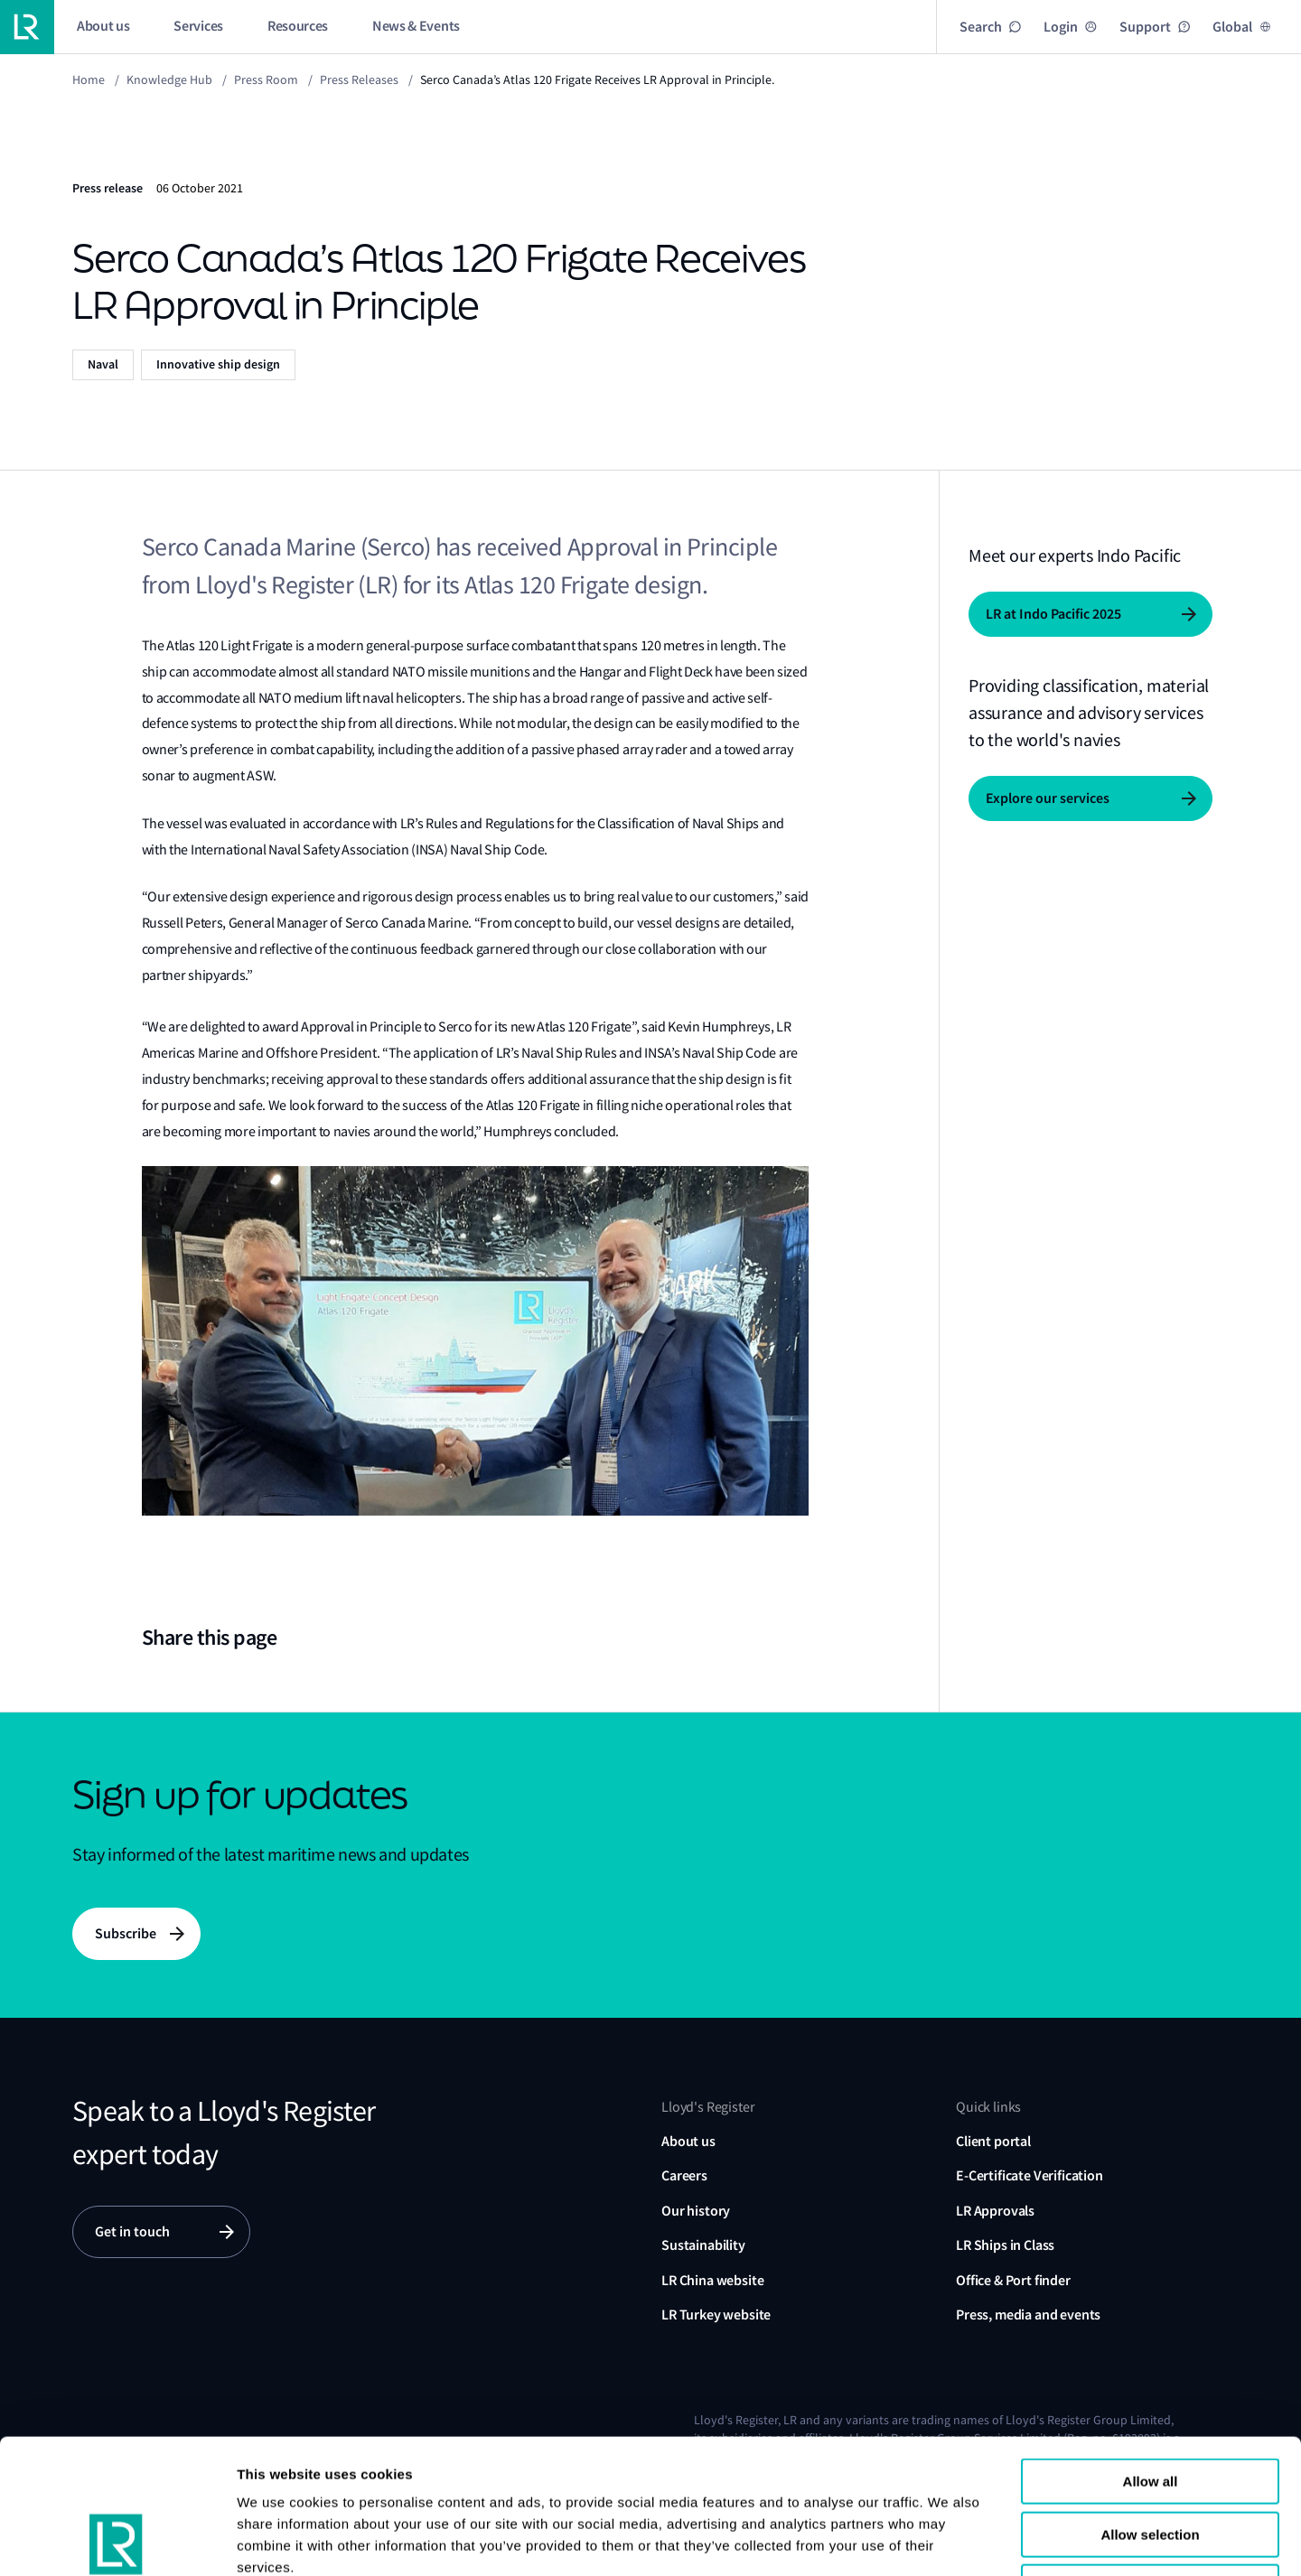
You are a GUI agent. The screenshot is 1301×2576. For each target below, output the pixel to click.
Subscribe (125, 1933)
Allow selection (1149, 2408)
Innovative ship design (218, 364)
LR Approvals (995, 2210)
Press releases (359, 79)
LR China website (712, 2280)
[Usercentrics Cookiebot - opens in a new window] (117, 2540)
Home (88, 79)
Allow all (1150, 2355)
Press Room (266, 79)
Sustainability (703, 2244)
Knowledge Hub (169, 79)
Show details (1110, 2540)
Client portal (993, 2141)
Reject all (1150, 2461)
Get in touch (132, 2231)
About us (688, 2141)
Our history (695, 2210)
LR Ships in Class (1005, 2244)
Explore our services (1047, 798)
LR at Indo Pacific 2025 (1053, 613)
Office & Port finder (1013, 2280)
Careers (684, 2175)
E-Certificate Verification (1029, 2175)
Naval (103, 364)
